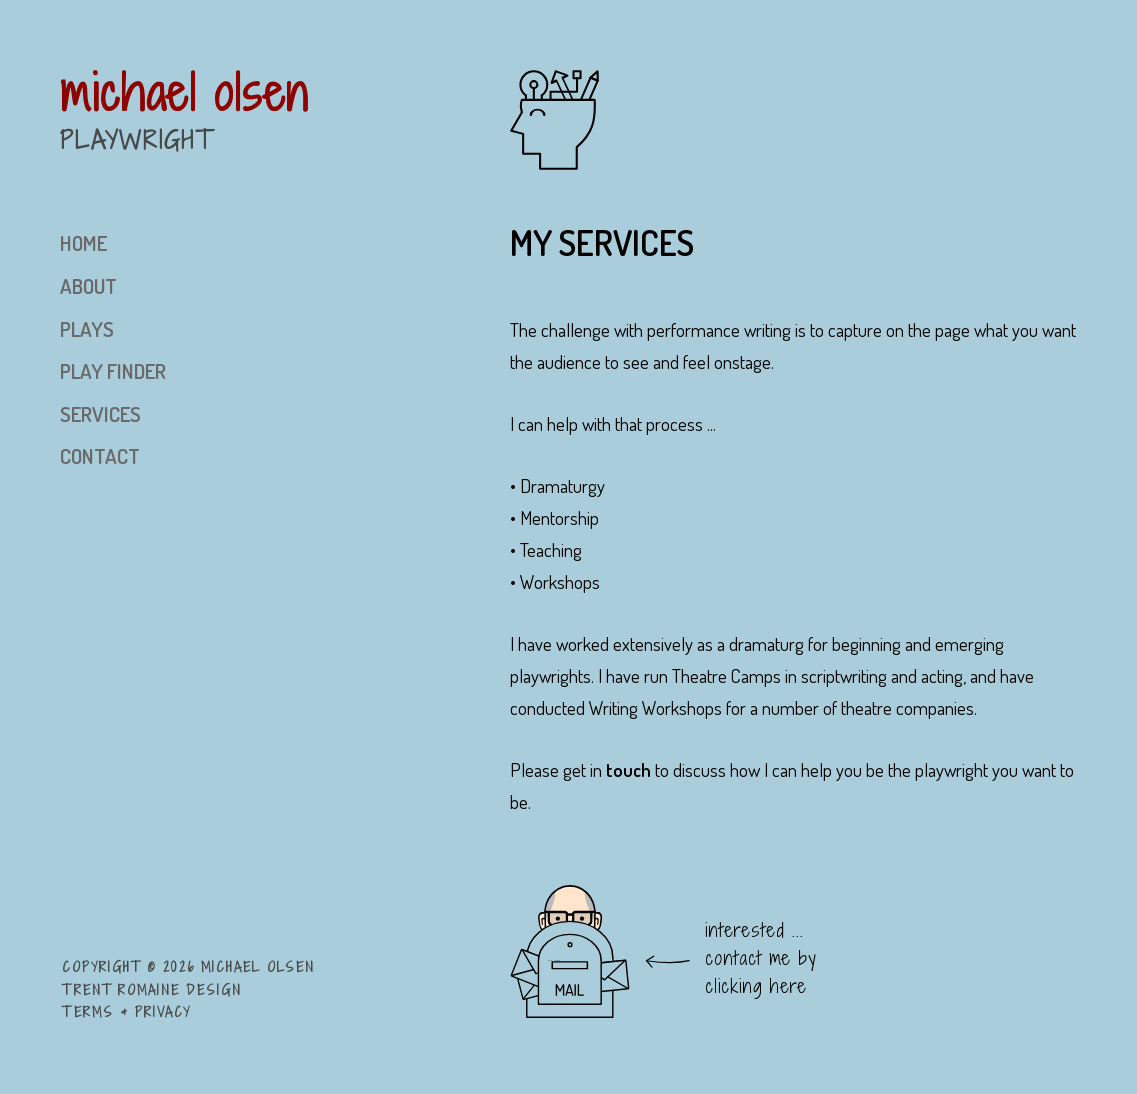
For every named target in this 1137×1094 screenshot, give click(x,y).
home (83, 243)
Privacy (163, 1012)
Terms (88, 1012)
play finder (113, 371)
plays (87, 329)
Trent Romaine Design (152, 990)
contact (100, 456)
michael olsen (184, 92)
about (88, 286)
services (100, 414)
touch (628, 769)
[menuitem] (285, 243)
